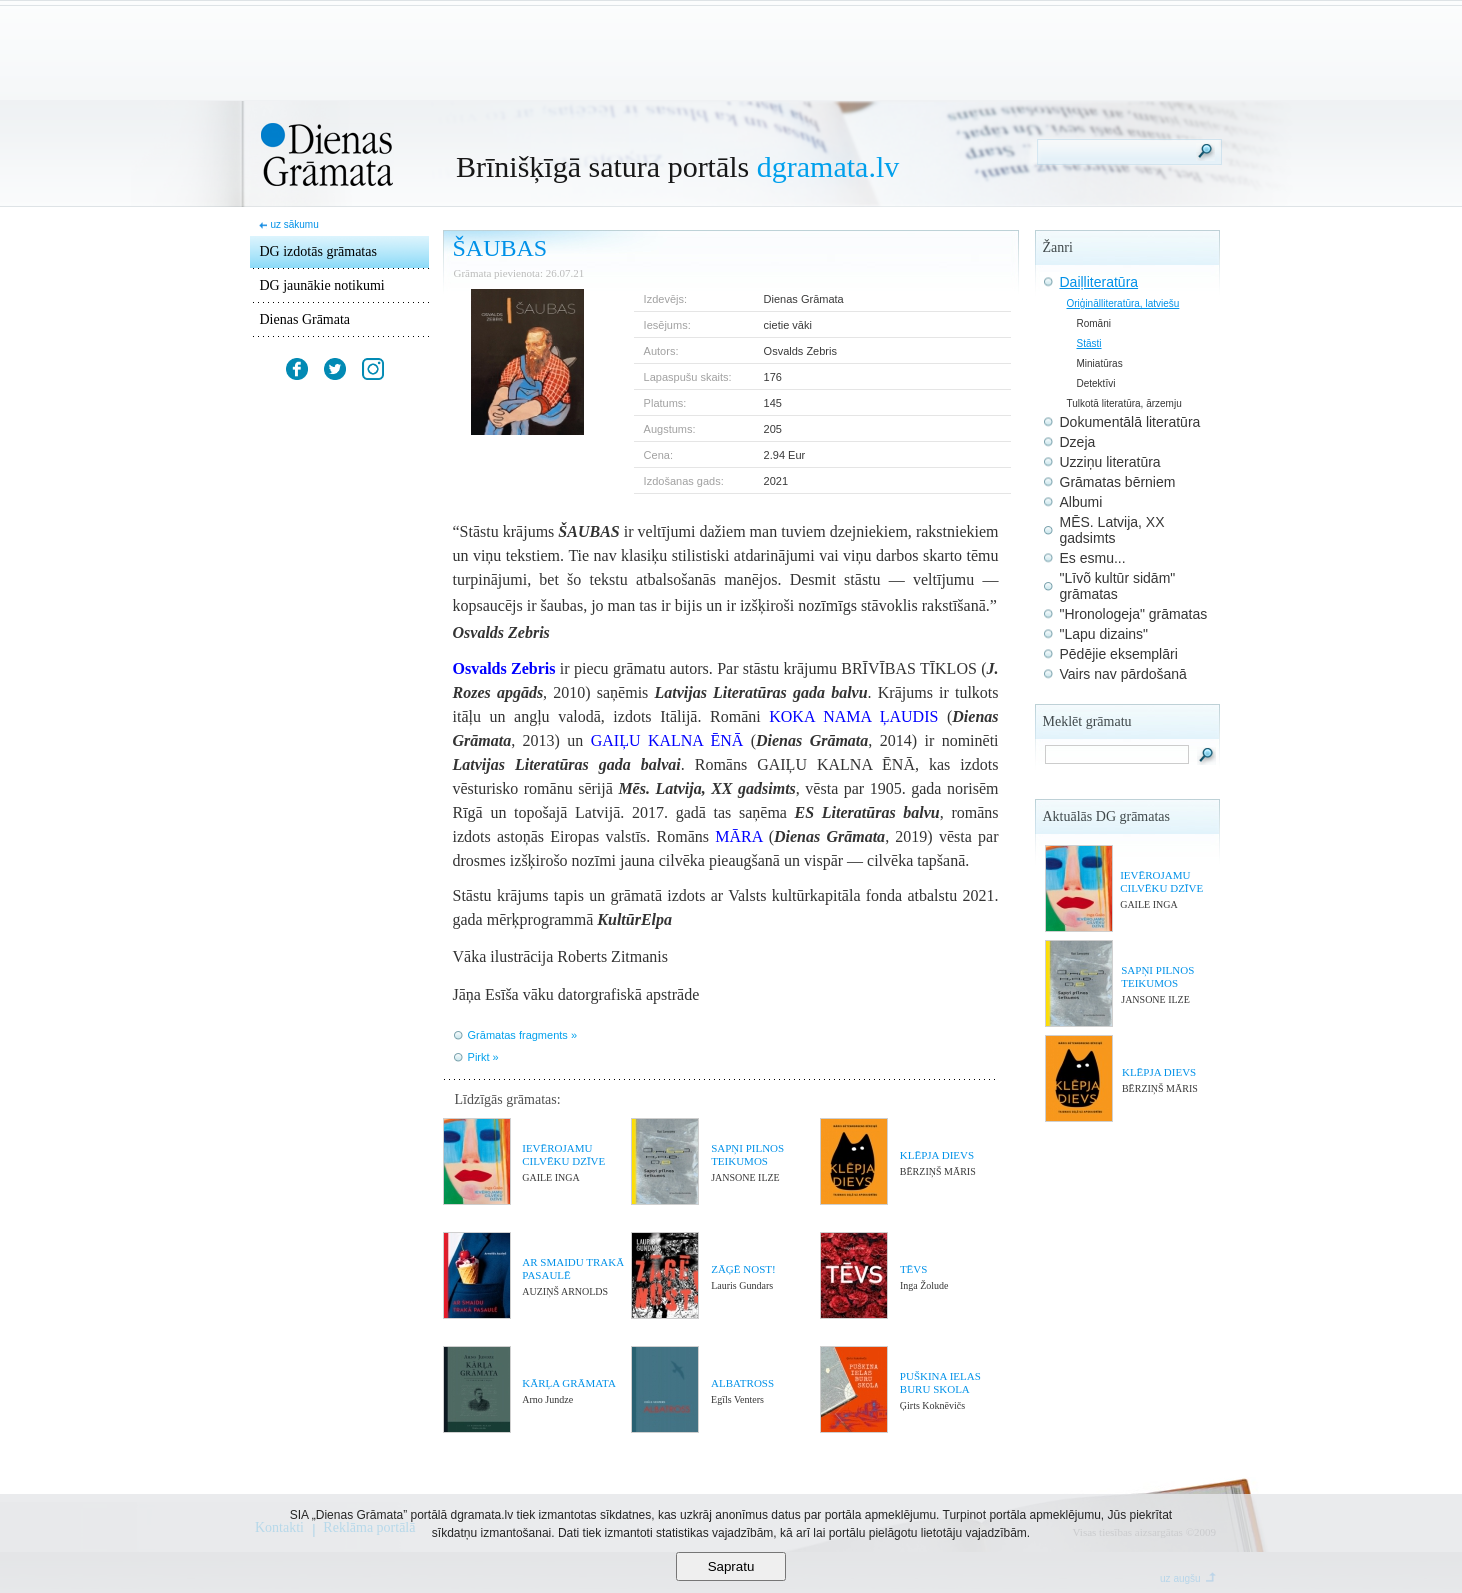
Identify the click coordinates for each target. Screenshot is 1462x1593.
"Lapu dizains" (1104, 634)
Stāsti (1089, 343)
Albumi (1081, 502)
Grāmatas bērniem (1118, 482)
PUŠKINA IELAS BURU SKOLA (940, 1382)
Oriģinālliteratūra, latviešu (1123, 303)
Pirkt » (483, 1057)
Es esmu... (1093, 558)
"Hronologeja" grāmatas (1134, 614)
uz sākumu (294, 224)
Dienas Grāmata (305, 319)
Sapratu (731, 1566)
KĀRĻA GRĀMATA (569, 1383)
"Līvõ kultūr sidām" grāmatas (1118, 586)
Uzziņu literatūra (1110, 462)
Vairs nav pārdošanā (1123, 674)
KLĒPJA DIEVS (937, 1155)
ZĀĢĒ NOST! (743, 1269)
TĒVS (914, 1269)
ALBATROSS (742, 1383)
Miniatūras (1100, 363)
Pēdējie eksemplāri (1119, 654)
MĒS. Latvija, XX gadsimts (1112, 530)
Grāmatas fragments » (522, 1035)
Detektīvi (1096, 383)
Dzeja (1078, 442)
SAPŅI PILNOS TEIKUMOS (747, 1154)
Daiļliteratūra (1099, 282)
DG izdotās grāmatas (318, 251)
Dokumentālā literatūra (1130, 422)
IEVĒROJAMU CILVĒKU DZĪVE (563, 1154)
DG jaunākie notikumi (322, 285)
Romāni (1094, 323)
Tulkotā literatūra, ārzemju (1124, 403)
